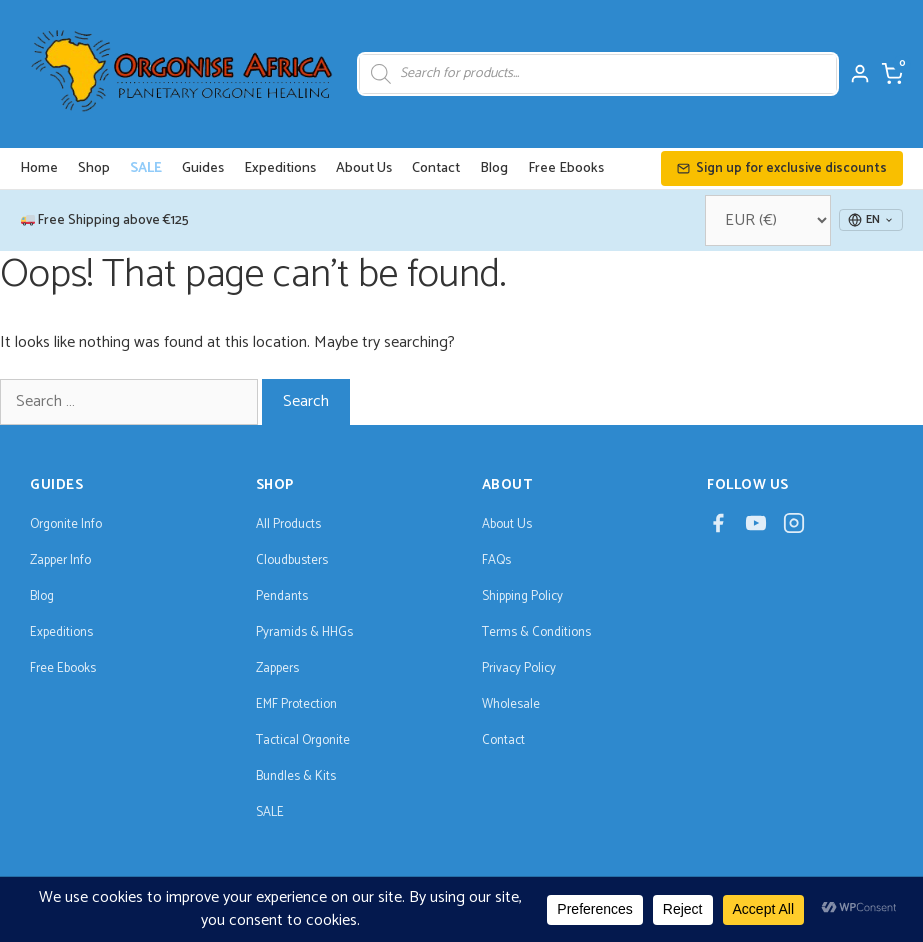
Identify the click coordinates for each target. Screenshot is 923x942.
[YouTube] (756, 528)
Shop (94, 168)
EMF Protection (296, 704)
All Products (288, 524)
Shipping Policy (522, 596)
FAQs (496, 560)
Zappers (277, 668)
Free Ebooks (566, 168)
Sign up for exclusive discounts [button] (782, 168)
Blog (494, 168)
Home (39, 168)
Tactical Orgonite (303, 740)
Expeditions (280, 168)
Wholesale (511, 704)
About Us (364, 168)
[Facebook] (718, 528)
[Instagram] (794, 528)
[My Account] (860, 74)
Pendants (282, 596)
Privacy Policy (519, 668)
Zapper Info (60, 560)
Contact (436, 168)
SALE (146, 168)
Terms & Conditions (536, 632)
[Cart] (892, 74)
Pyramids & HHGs (304, 632)
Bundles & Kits (296, 776)
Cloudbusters (292, 560)
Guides (203, 168)
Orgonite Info (66, 524)
